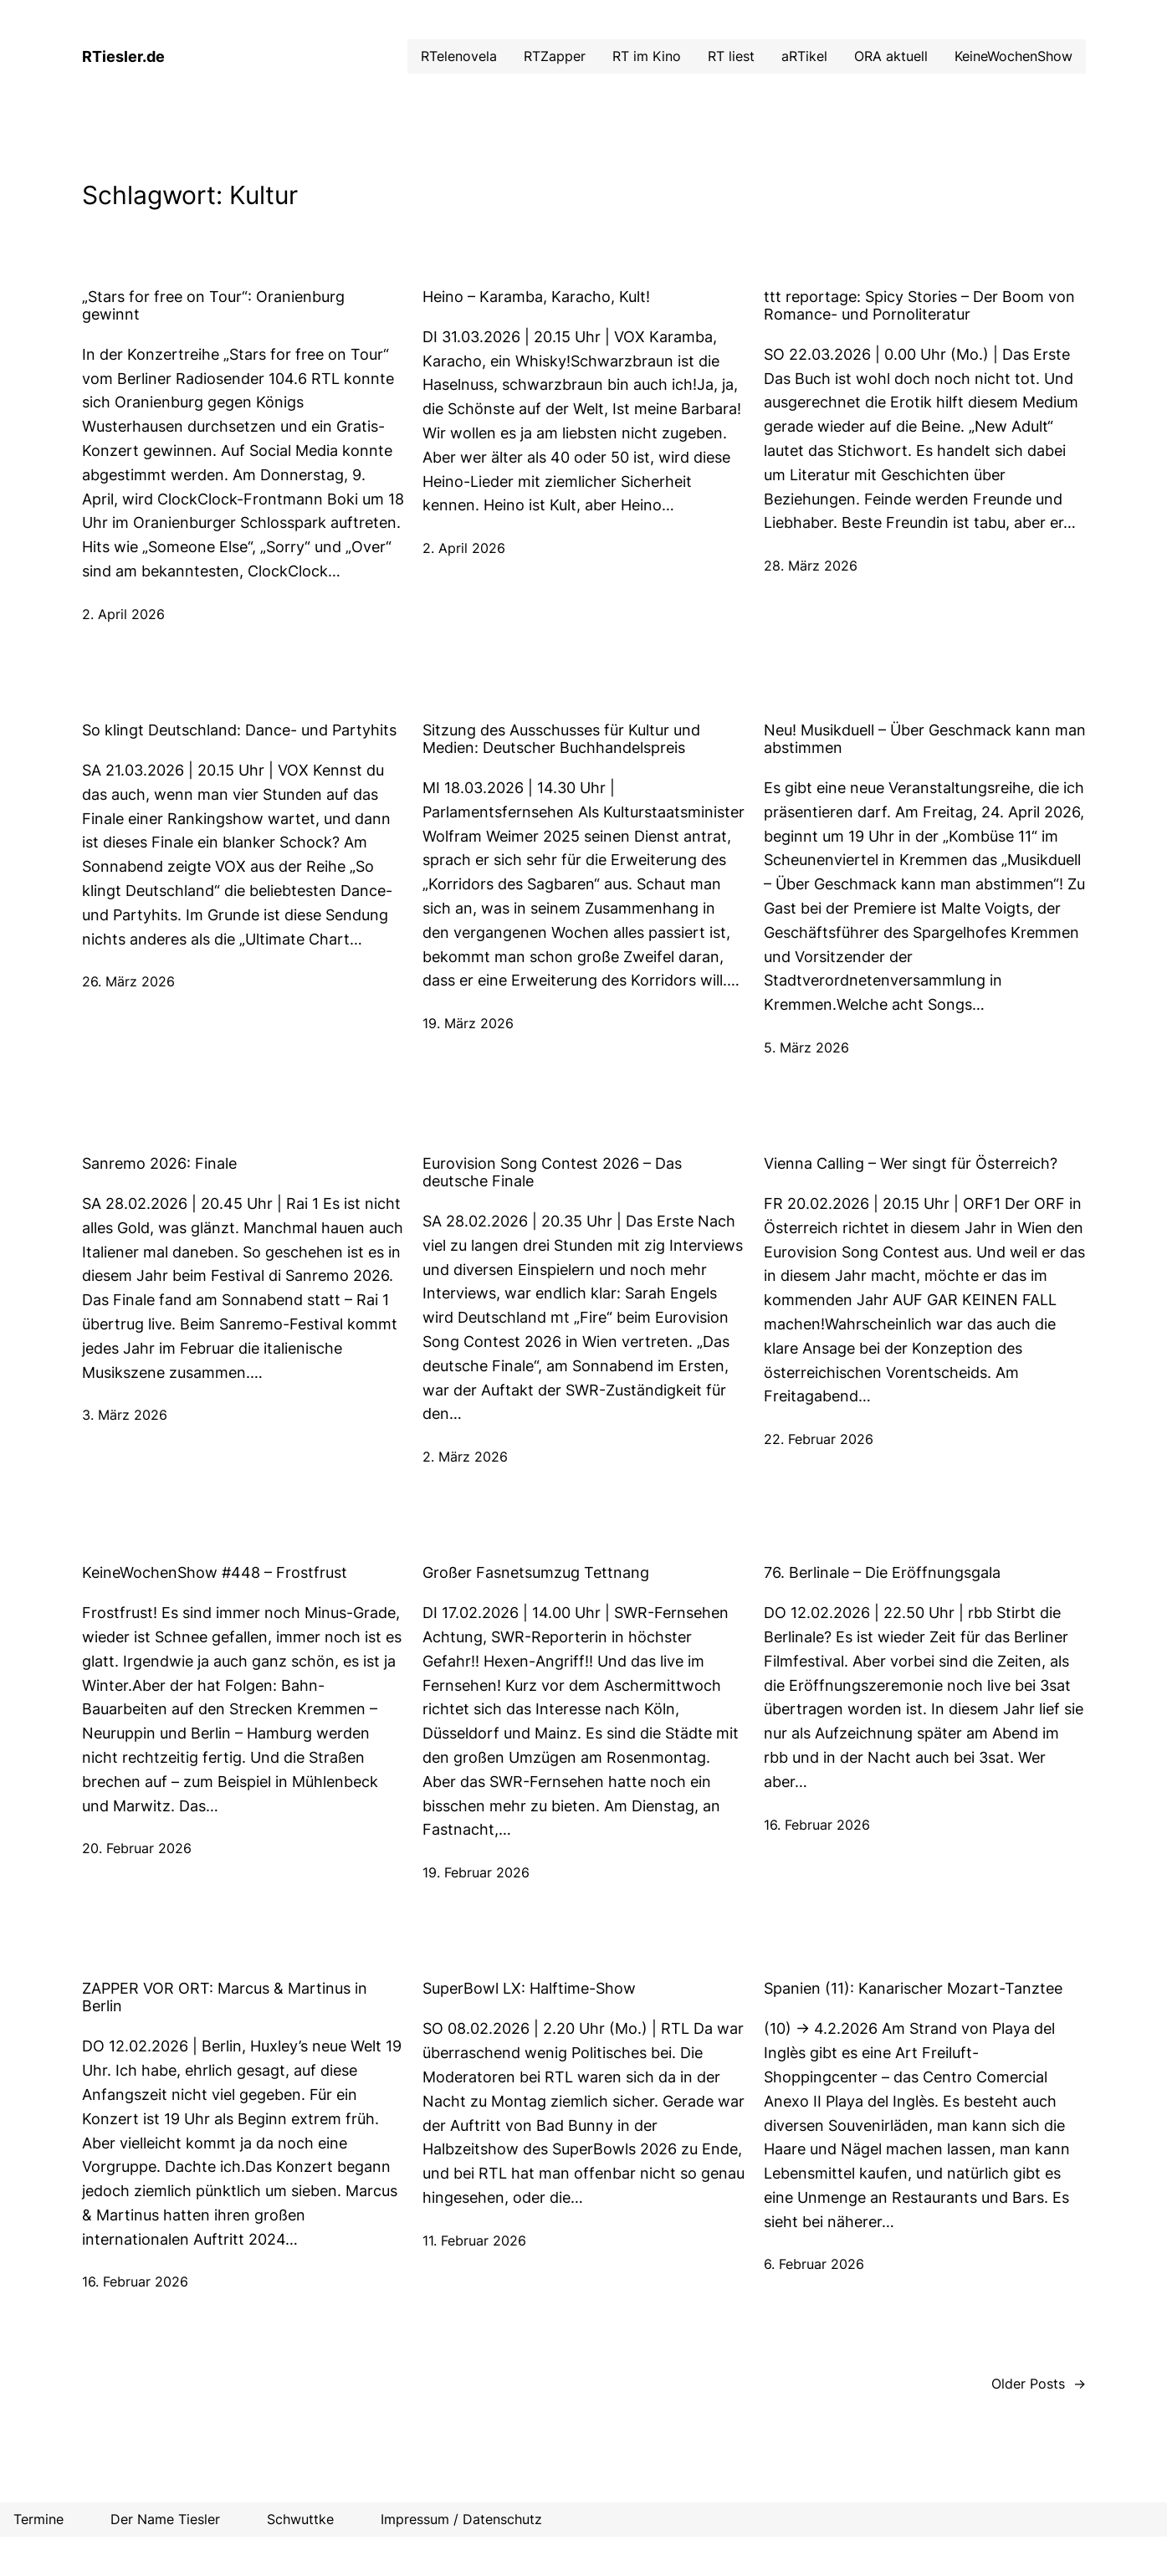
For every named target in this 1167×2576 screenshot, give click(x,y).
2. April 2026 (123, 614)
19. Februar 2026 (476, 1872)
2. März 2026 (465, 1456)
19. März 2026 (468, 1023)
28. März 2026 (810, 565)
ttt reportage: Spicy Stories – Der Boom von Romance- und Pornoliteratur (919, 305)
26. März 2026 (128, 981)
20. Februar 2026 (137, 1848)
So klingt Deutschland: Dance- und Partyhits (239, 730)
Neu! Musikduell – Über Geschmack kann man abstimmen (925, 738)
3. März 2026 (124, 1414)
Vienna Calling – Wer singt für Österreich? (910, 1163)
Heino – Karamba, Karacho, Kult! (536, 296)
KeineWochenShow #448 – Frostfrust (214, 1572)
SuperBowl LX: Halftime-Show (529, 1988)
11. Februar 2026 (474, 2240)
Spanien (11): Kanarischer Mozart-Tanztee (913, 1988)
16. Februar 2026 (817, 1824)
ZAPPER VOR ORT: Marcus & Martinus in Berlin (224, 1997)
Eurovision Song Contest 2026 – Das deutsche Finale (552, 1172)
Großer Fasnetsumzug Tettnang (535, 1572)
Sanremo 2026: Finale (159, 1163)
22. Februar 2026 (818, 1439)
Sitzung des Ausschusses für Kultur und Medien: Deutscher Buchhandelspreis (561, 738)
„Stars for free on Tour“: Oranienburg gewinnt (213, 305)
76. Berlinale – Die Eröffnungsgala (882, 1572)
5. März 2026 (806, 1047)
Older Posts (1038, 2384)
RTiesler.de (123, 56)
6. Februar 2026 (814, 2264)
